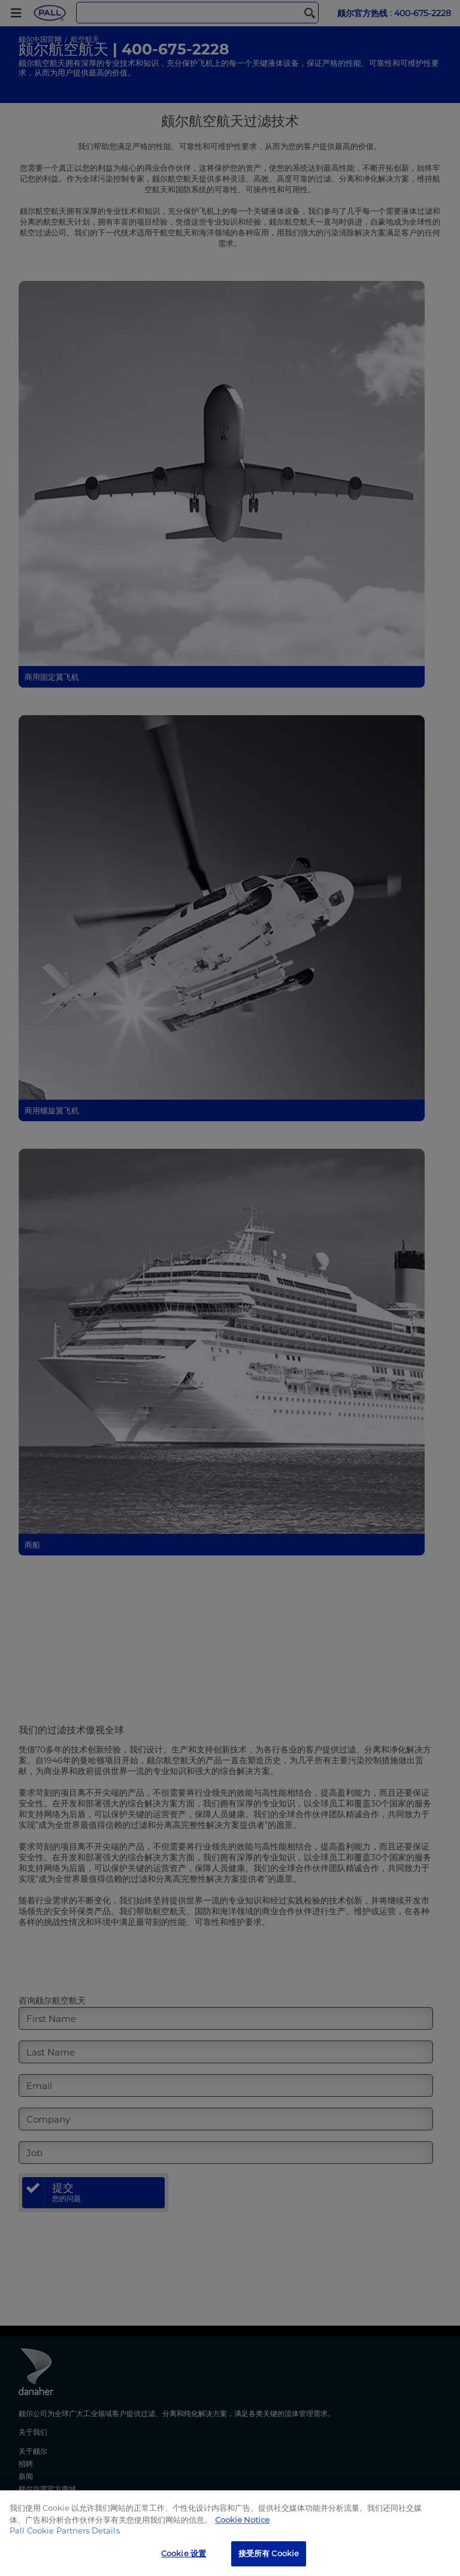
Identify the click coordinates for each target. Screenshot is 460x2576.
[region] (230, 2533)
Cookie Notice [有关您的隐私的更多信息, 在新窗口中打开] (242, 2519)
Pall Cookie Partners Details (65, 2530)
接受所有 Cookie (268, 2553)
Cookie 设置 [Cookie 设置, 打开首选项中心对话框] (183, 2553)
